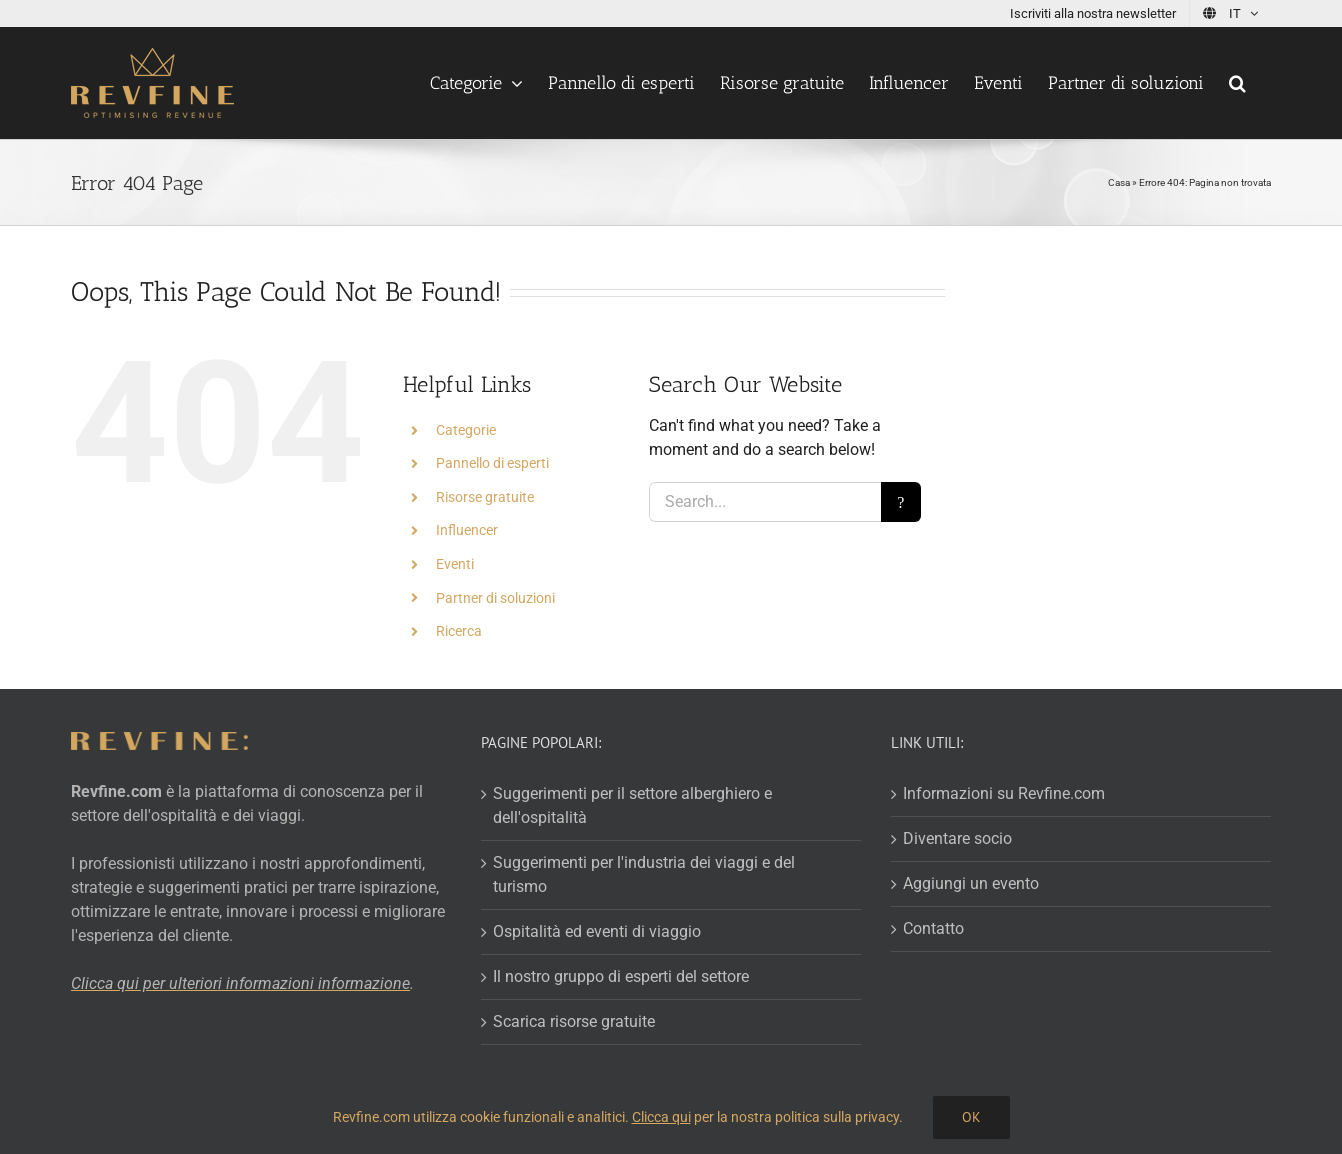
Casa (1119, 182)
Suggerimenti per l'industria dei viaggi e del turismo (644, 874)
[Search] (901, 502)
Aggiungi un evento (971, 883)
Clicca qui (661, 1117)
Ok (971, 1117)
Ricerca (459, 631)
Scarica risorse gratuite (574, 1021)
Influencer (467, 530)
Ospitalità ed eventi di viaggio (597, 931)
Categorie (466, 430)
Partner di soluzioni (495, 598)
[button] (1237, 83)
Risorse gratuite (485, 497)
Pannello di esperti (492, 463)
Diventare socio (957, 838)
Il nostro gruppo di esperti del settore (621, 976)
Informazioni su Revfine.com (1004, 793)
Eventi (455, 564)
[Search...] (764, 502)
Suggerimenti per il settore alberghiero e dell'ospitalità (632, 805)
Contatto (933, 928)
